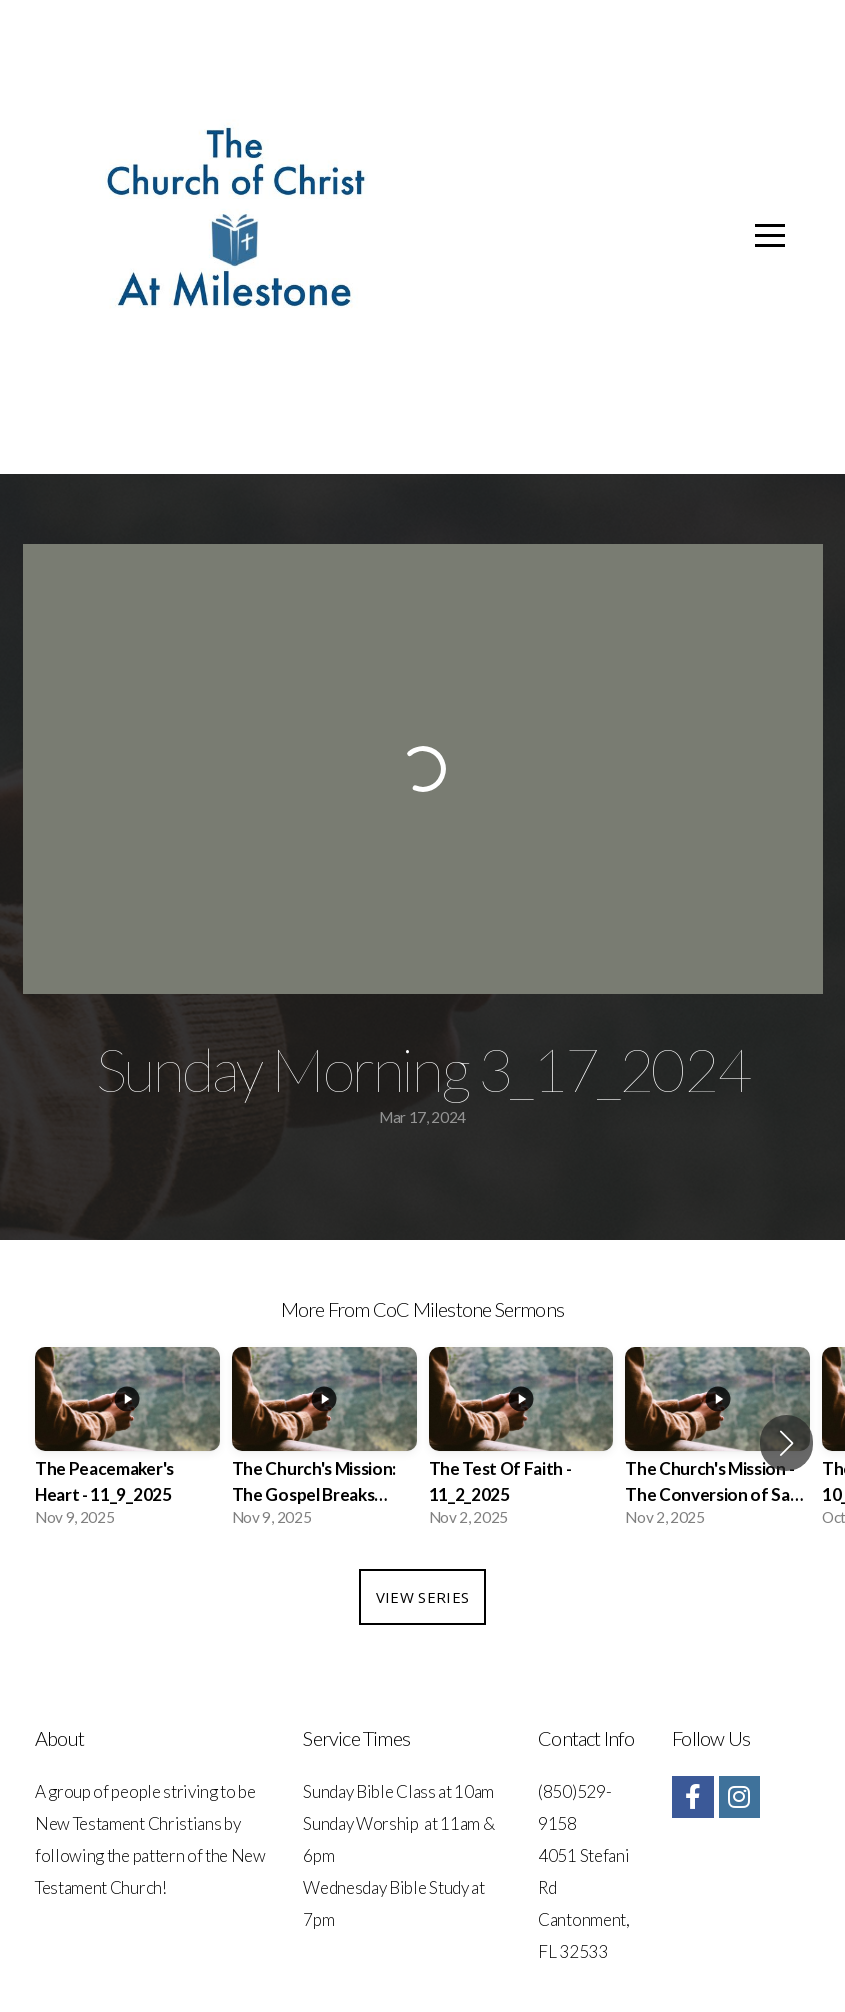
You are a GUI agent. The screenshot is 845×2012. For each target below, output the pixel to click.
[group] (127, 1443)
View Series (422, 1597)
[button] (786, 1443)
